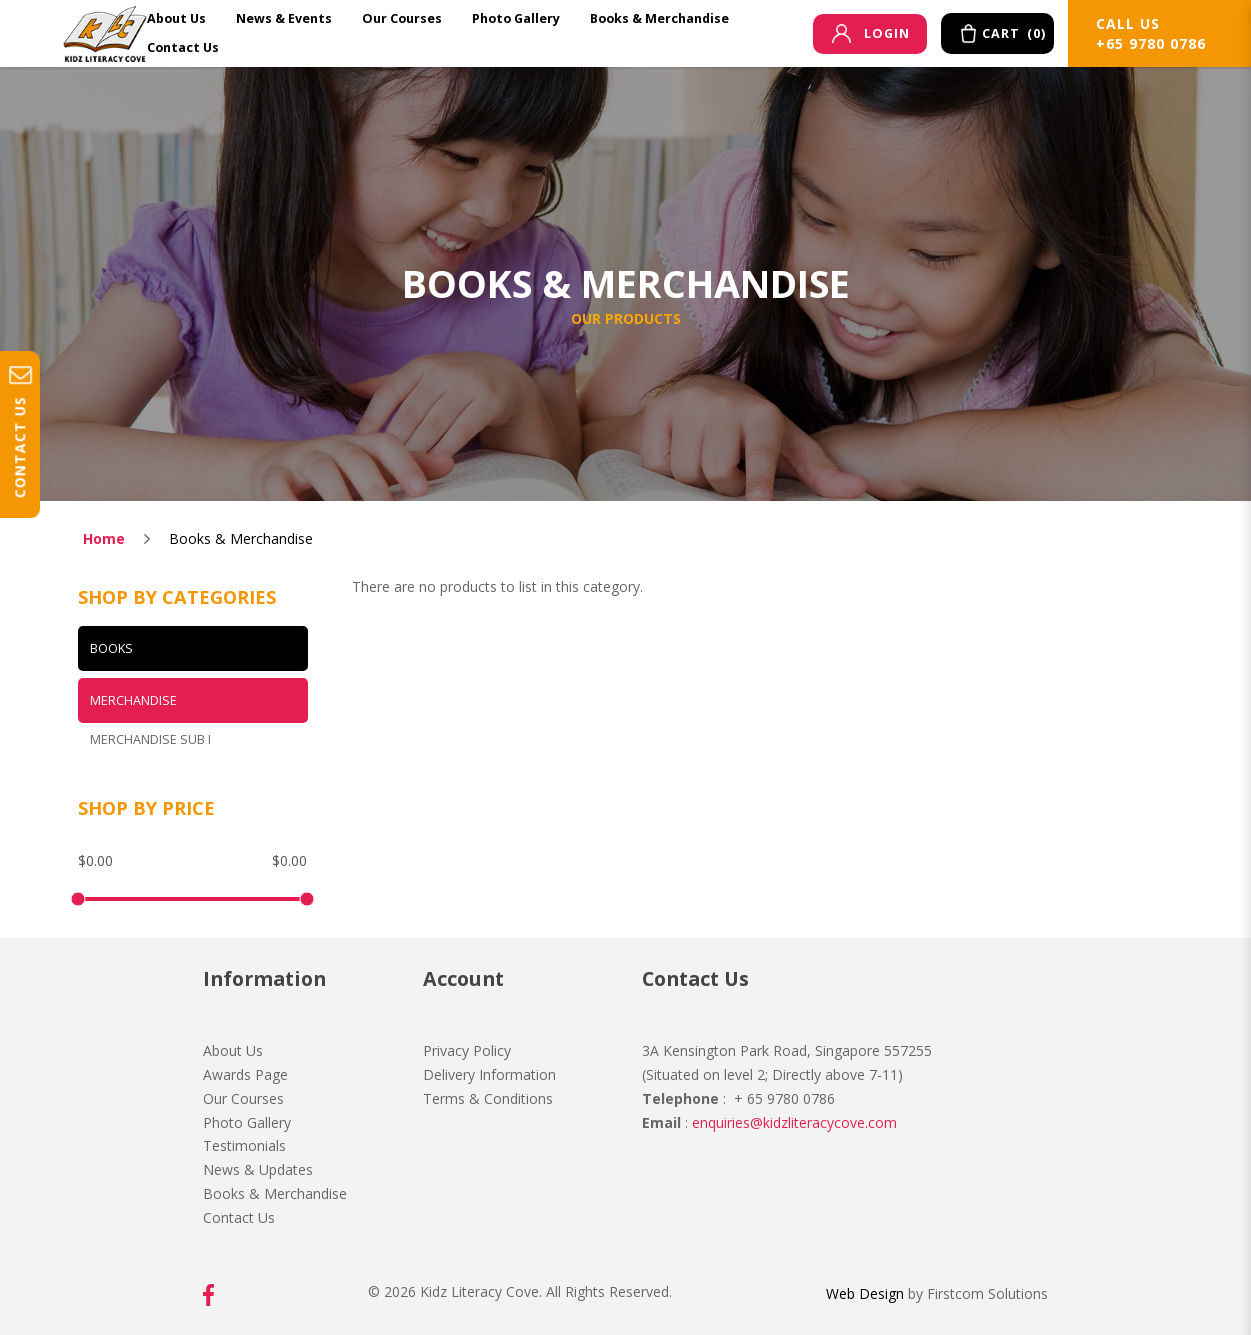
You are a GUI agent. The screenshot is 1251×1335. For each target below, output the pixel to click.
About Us (233, 1050)
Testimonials (244, 1145)
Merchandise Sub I (150, 739)
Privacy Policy (467, 1050)
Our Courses (243, 1098)
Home (104, 538)
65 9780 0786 (789, 1098)
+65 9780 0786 (1151, 43)
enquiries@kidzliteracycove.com (794, 1122)
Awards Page (245, 1074)
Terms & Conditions (488, 1098)
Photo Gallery (247, 1122)
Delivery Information (489, 1074)
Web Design (865, 1293)
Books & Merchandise (241, 538)
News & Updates (258, 1169)
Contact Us (239, 1217)
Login (870, 33)
